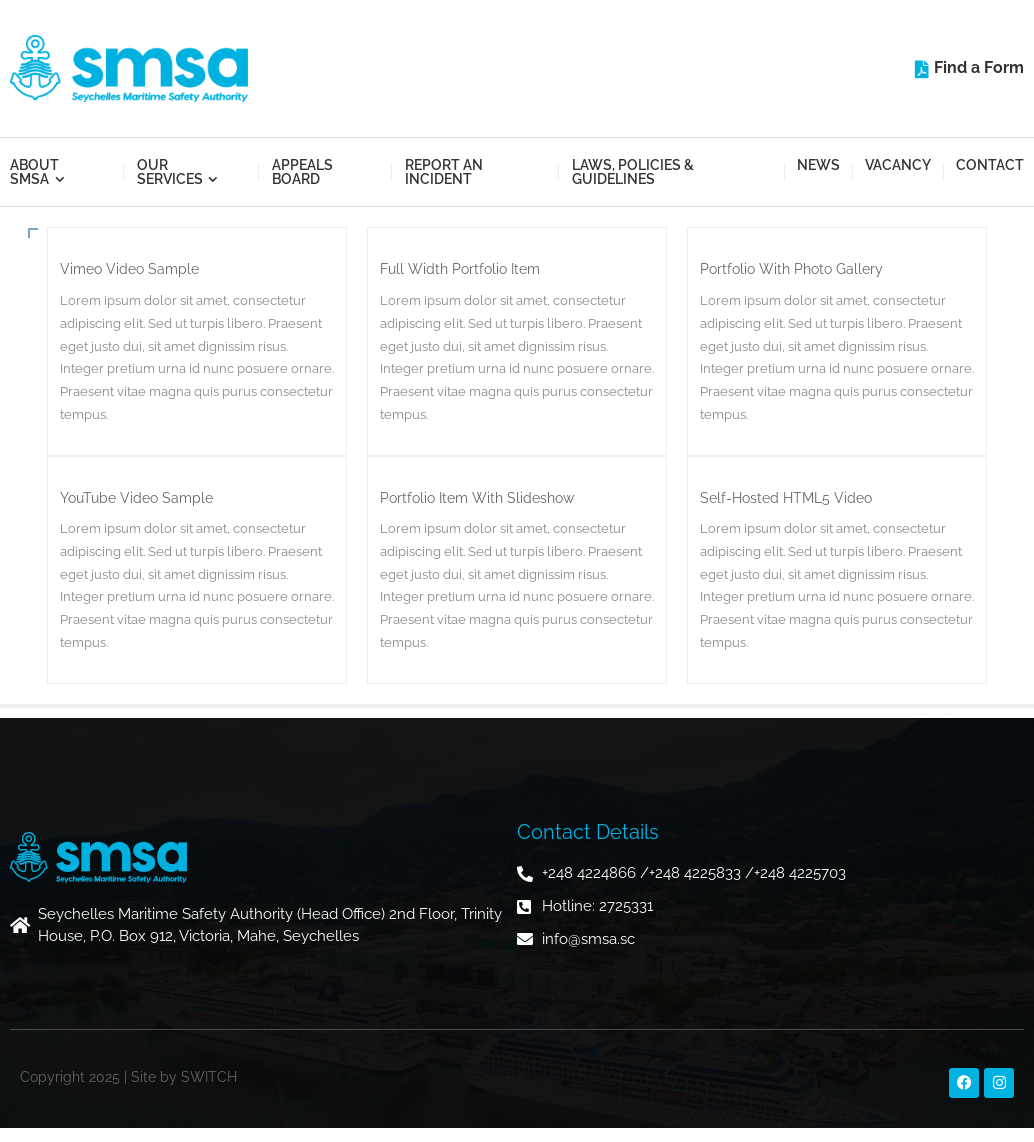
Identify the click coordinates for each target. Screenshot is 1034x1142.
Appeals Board (302, 172)
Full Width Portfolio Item (460, 269)
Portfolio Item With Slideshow (477, 498)
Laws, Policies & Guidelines (633, 172)
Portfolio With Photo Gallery (791, 269)
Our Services (170, 172)
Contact (990, 165)
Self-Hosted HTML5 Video (786, 498)
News (818, 165)
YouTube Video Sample (136, 498)
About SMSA (34, 172)
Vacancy (898, 165)
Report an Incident (444, 172)
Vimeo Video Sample (129, 269)
